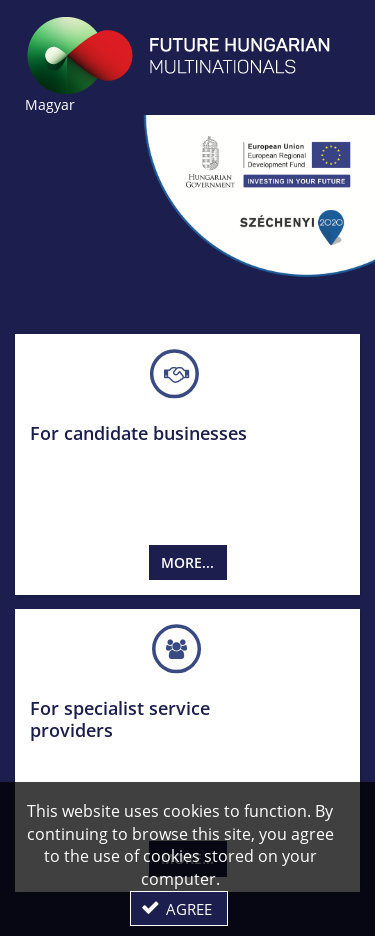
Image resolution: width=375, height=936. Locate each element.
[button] (179, 908)
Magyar (50, 104)
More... (187, 562)
